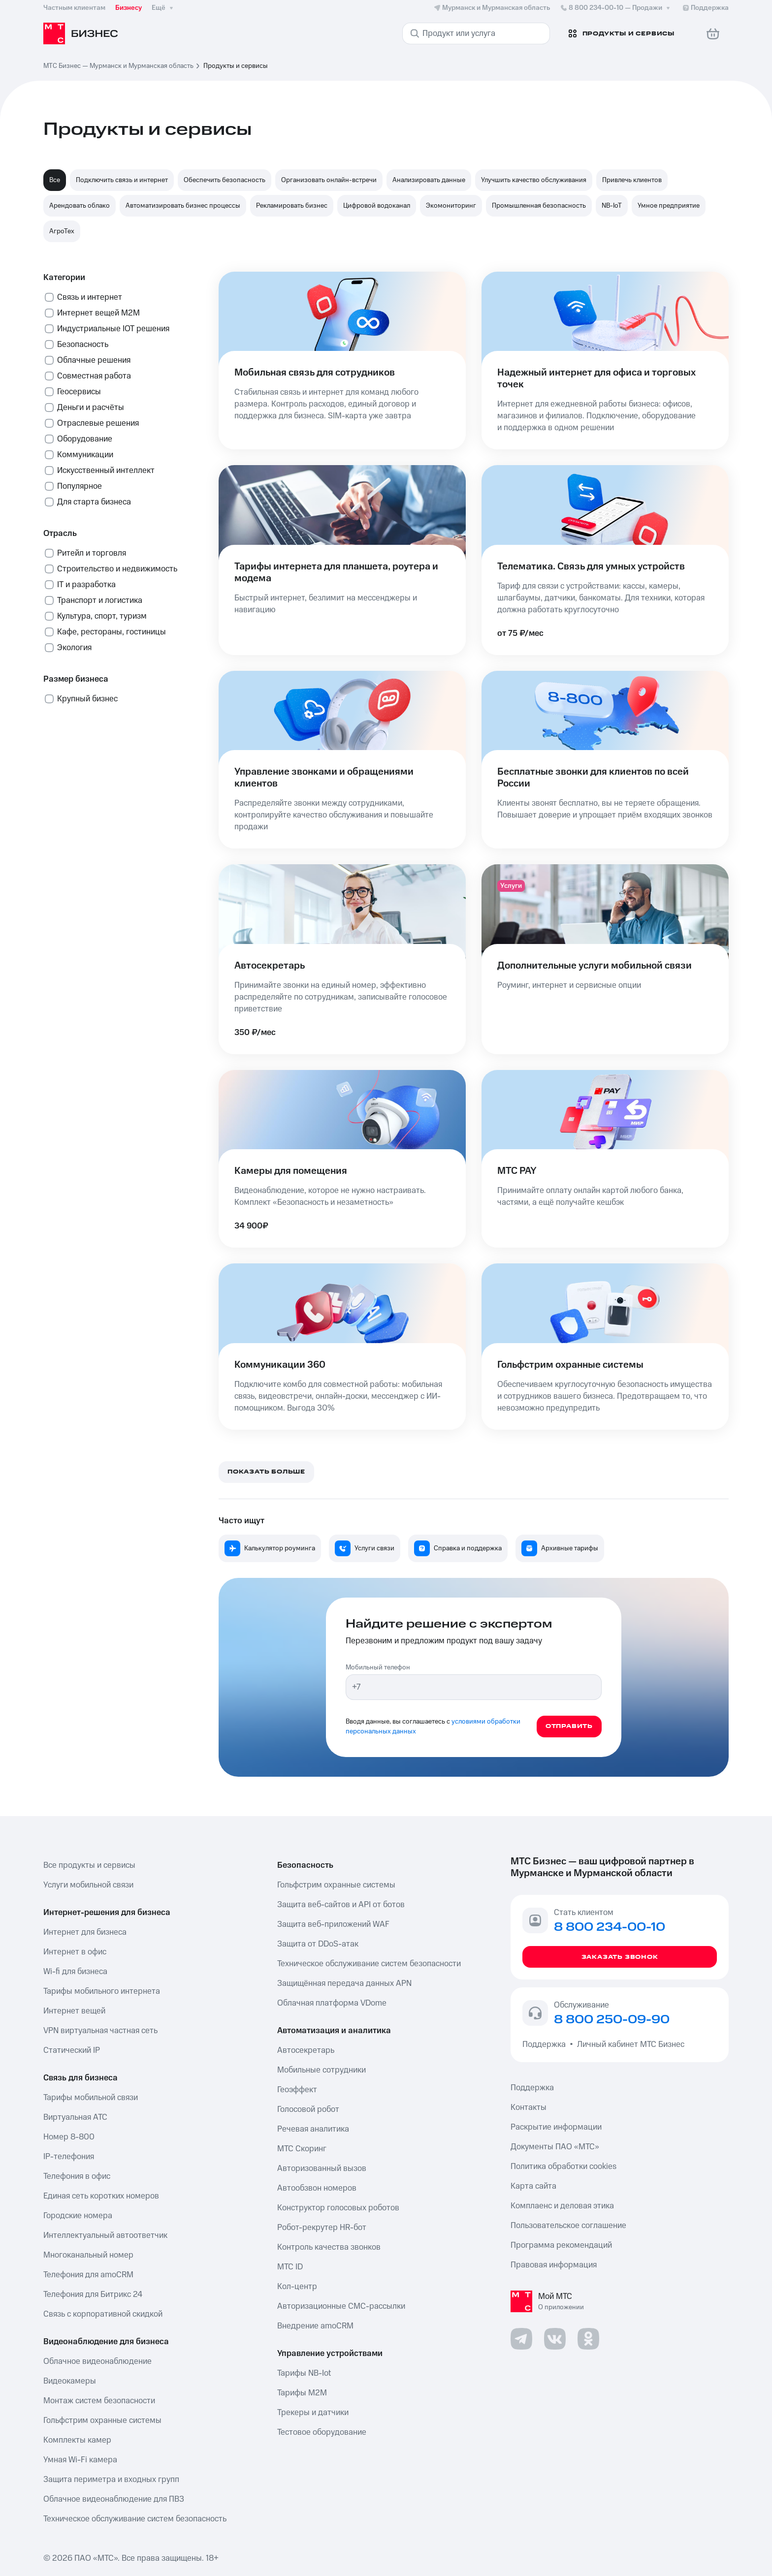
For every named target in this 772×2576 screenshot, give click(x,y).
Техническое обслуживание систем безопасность (134, 2519)
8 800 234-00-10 (616, 8)
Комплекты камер (77, 2440)
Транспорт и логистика (99, 600)
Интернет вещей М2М (98, 313)
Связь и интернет (89, 297)
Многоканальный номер (88, 2255)
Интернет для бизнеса (85, 1932)
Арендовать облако (79, 206)
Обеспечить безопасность (224, 180)
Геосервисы (79, 392)
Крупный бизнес (87, 699)
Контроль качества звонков (329, 2247)
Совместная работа (94, 376)
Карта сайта (533, 2186)
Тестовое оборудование (321, 2432)
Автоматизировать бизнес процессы (183, 206)
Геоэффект (297, 2090)
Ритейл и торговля (91, 553)
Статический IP (71, 2050)
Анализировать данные (428, 180)
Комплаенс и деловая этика (562, 2206)
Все (54, 180)
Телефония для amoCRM (88, 2275)
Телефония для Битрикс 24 (92, 2294)
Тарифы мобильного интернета (101, 1991)
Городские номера (77, 2216)
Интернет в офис (74, 1952)
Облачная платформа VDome (331, 2003)
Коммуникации (85, 455)
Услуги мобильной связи (88, 1885)
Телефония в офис (76, 2176)
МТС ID (290, 2267)
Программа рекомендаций (561, 2245)
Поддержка (546, 2044)
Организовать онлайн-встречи (329, 180)
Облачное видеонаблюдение (97, 2361)
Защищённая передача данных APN (344, 1983)
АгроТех (61, 231)
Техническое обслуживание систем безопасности (369, 1964)
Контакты (529, 2107)
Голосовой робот (308, 2109)
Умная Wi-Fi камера (80, 2460)
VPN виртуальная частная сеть (100, 2031)
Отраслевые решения (98, 423)
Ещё (163, 8)
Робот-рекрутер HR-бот (321, 2227)
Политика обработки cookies (563, 2166)
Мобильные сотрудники (321, 2070)
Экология (74, 648)
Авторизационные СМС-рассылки (341, 2306)
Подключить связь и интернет (122, 180)
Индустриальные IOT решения (113, 329)
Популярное (79, 486)
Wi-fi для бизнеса (75, 1972)
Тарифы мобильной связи (90, 2098)
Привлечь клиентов (632, 180)
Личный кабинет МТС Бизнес (630, 2044)
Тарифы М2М (302, 2393)
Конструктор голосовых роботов (338, 2208)
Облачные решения (93, 360)
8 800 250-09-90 (612, 2020)
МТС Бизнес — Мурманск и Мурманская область (118, 66)
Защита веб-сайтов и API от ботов (341, 1905)
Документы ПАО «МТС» (555, 2147)
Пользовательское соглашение (568, 2225)
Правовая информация (554, 2265)
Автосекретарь (305, 2050)
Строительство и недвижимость (117, 569)
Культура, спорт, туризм (102, 616)
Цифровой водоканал (376, 206)
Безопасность (82, 344)
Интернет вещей (74, 2011)
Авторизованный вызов (321, 2168)
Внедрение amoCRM (315, 2326)
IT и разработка (86, 585)
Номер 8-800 (69, 2137)
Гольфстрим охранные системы (102, 2420)
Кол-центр (297, 2287)
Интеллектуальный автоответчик (105, 2235)
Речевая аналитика (313, 2129)
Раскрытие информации (556, 2127)
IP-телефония (68, 2157)
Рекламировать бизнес (291, 206)
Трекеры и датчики (313, 2413)
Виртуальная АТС (75, 2117)
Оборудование (84, 439)
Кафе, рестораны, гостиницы (111, 632)
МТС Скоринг (301, 2149)
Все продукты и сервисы (89, 1865)
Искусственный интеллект (106, 470)
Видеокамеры (69, 2381)
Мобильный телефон (378, 1667)
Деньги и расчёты (90, 407)
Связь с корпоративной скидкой (102, 2314)
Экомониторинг (451, 206)
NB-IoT (612, 206)
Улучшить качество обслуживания (533, 180)
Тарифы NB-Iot (304, 2373)
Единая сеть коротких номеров (101, 2196)
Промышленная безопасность (539, 206)
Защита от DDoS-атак (317, 1944)
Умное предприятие (669, 206)
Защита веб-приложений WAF (333, 1924)
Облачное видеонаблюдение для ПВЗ (113, 2499)
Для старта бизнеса (94, 502)
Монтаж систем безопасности (99, 2401)
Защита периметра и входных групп (111, 2479)
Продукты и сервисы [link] (235, 66)
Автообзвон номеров (316, 2188)
